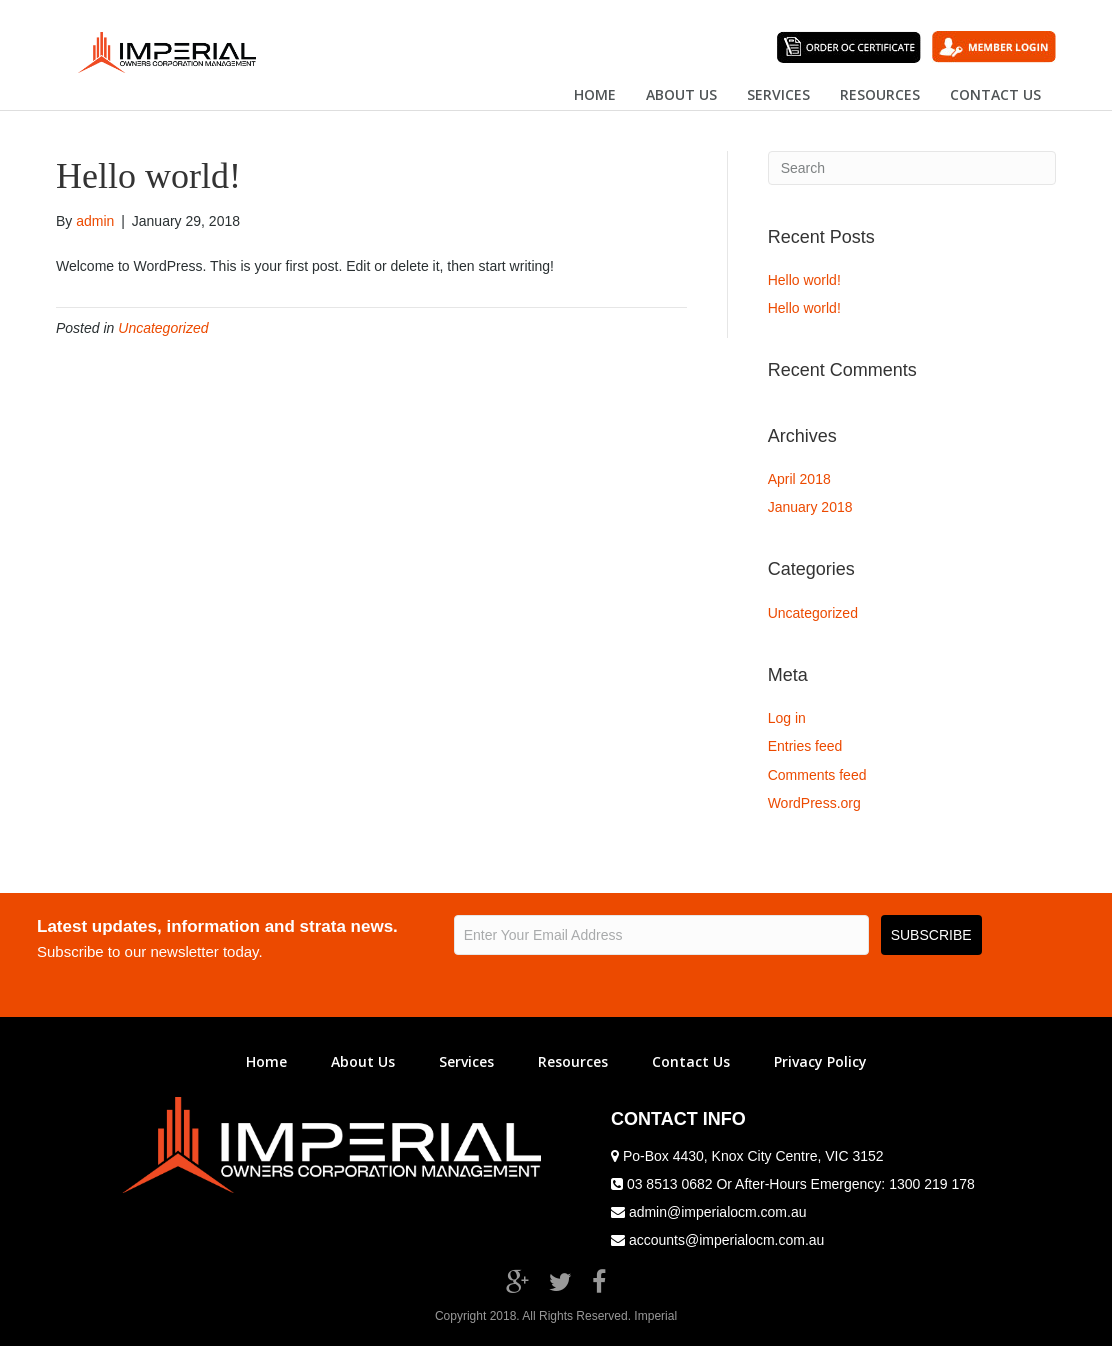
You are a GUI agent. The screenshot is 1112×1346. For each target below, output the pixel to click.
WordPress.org (814, 803)
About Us (363, 1061)
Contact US (995, 94)
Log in (787, 718)
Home (595, 94)
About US (681, 94)
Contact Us (691, 1061)
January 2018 (810, 507)
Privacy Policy (820, 1061)
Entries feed (805, 746)
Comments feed (817, 775)
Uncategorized (163, 328)
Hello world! (804, 280)
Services (778, 94)
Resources (880, 94)
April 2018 (799, 479)
